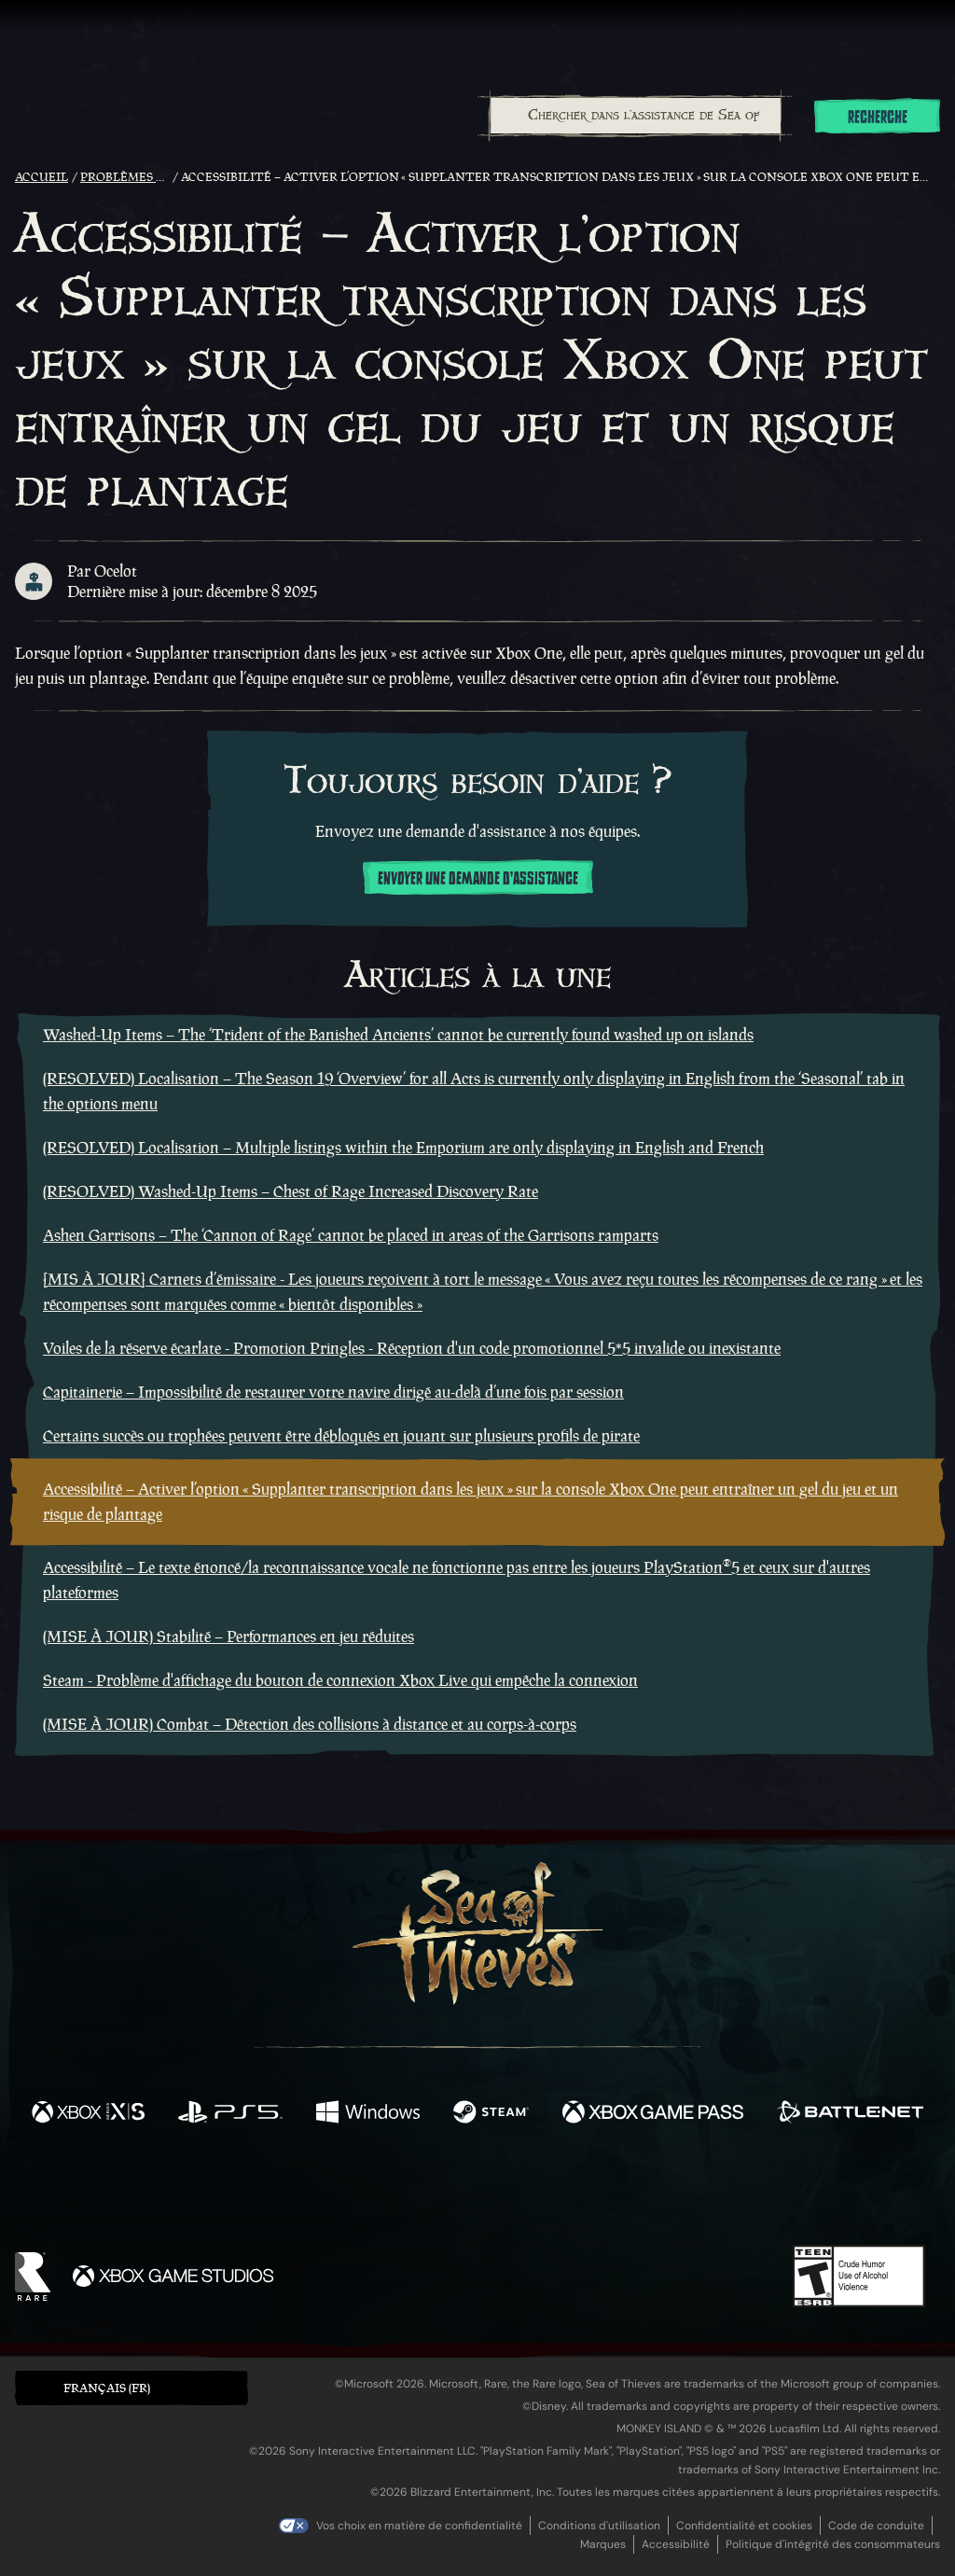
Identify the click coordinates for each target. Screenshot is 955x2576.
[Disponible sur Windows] (367, 2114)
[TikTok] (605, 2192)
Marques (603, 2544)
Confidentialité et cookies (744, 2525)
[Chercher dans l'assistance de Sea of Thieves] (636, 116)
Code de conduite (876, 2525)
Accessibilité (676, 2544)
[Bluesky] (657, 2194)
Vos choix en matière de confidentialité (419, 2525)
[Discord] (553, 2195)
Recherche (877, 117)
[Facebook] (291, 2190)
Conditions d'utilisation (599, 2525)
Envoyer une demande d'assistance (478, 879)
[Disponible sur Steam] (491, 2114)
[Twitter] (339, 2191)
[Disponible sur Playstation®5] (230, 2114)
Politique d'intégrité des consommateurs (833, 2544)
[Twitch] (393, 2192)
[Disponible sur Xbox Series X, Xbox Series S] (88, 2114)
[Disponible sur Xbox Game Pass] (653, 2114)
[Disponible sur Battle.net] (850, 2114)
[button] (131, 2388)
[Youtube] (473, 2191)
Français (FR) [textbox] (106, 2388)
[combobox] (635, 116)
